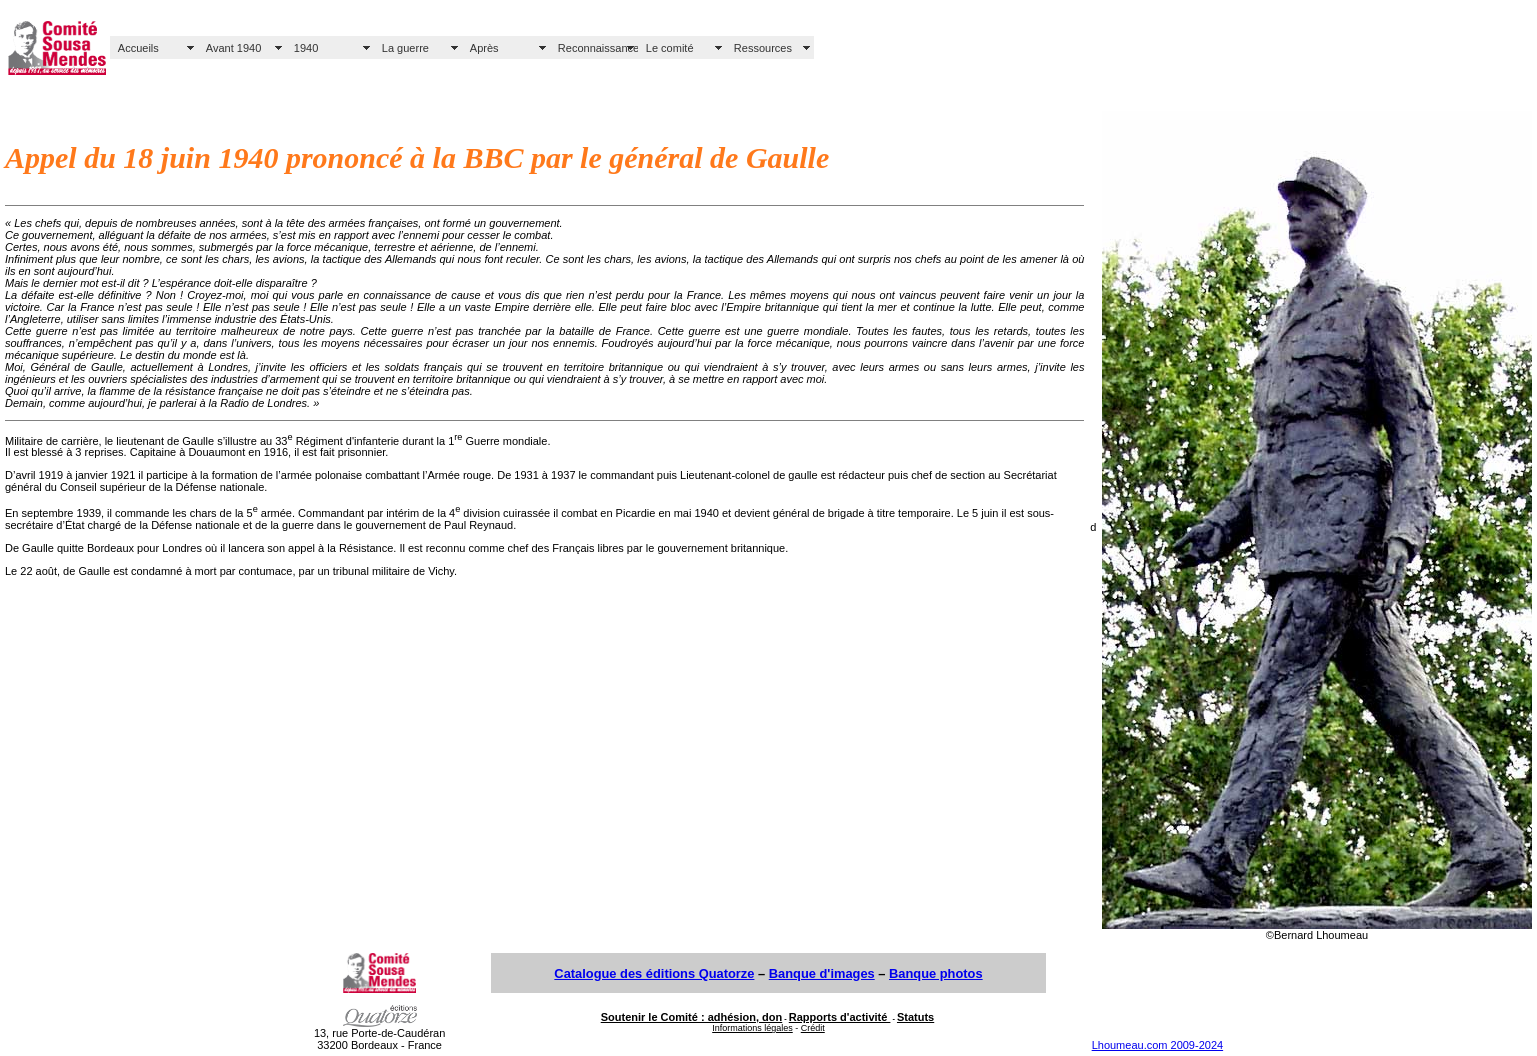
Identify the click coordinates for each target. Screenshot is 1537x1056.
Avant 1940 (233, 48)
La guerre (405, 48)
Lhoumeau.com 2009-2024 (1157, 1045)
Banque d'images (822, 973)
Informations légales (752, 1028)
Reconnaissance (598, 48)
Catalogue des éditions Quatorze (654, 973)
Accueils (138, 48)
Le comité (670, 48)
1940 (306, 48)
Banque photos (936, 973)
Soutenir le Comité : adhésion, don (692, 1017)
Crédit (813, 1028)
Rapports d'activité (840, 1017)
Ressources (763, 48)
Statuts (915, 1017)
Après (484, 48)
